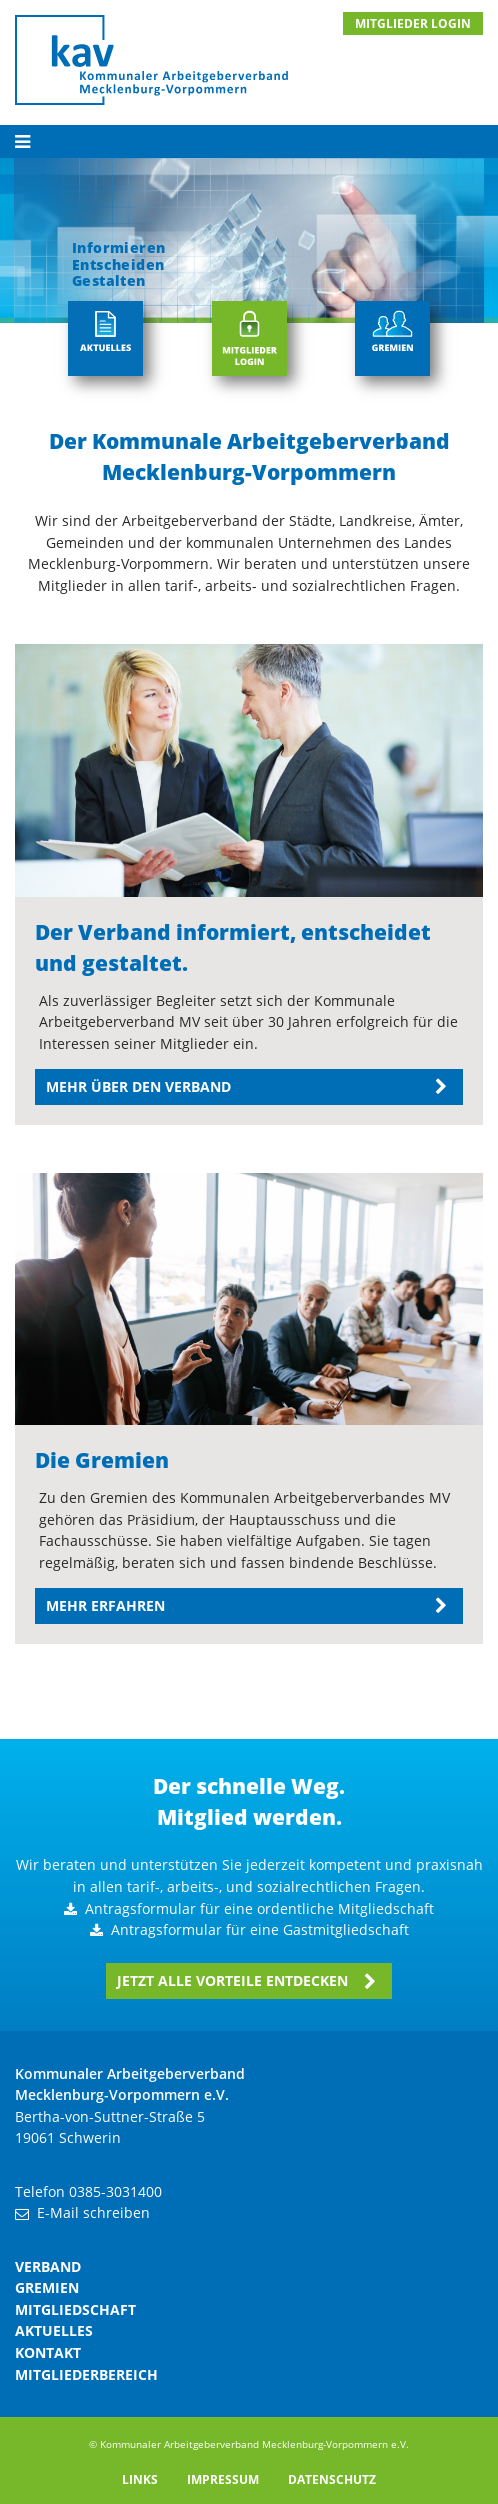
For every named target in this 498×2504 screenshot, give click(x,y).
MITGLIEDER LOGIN (413, 23)
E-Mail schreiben (93, 2212)
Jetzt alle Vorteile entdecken (232, 1980)
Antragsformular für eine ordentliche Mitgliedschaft (259, 1908)
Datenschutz (332, 2479)
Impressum (223, 2479)
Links (140, 2479)
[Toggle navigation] (249, 141)
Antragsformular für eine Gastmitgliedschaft (260, 1929)
